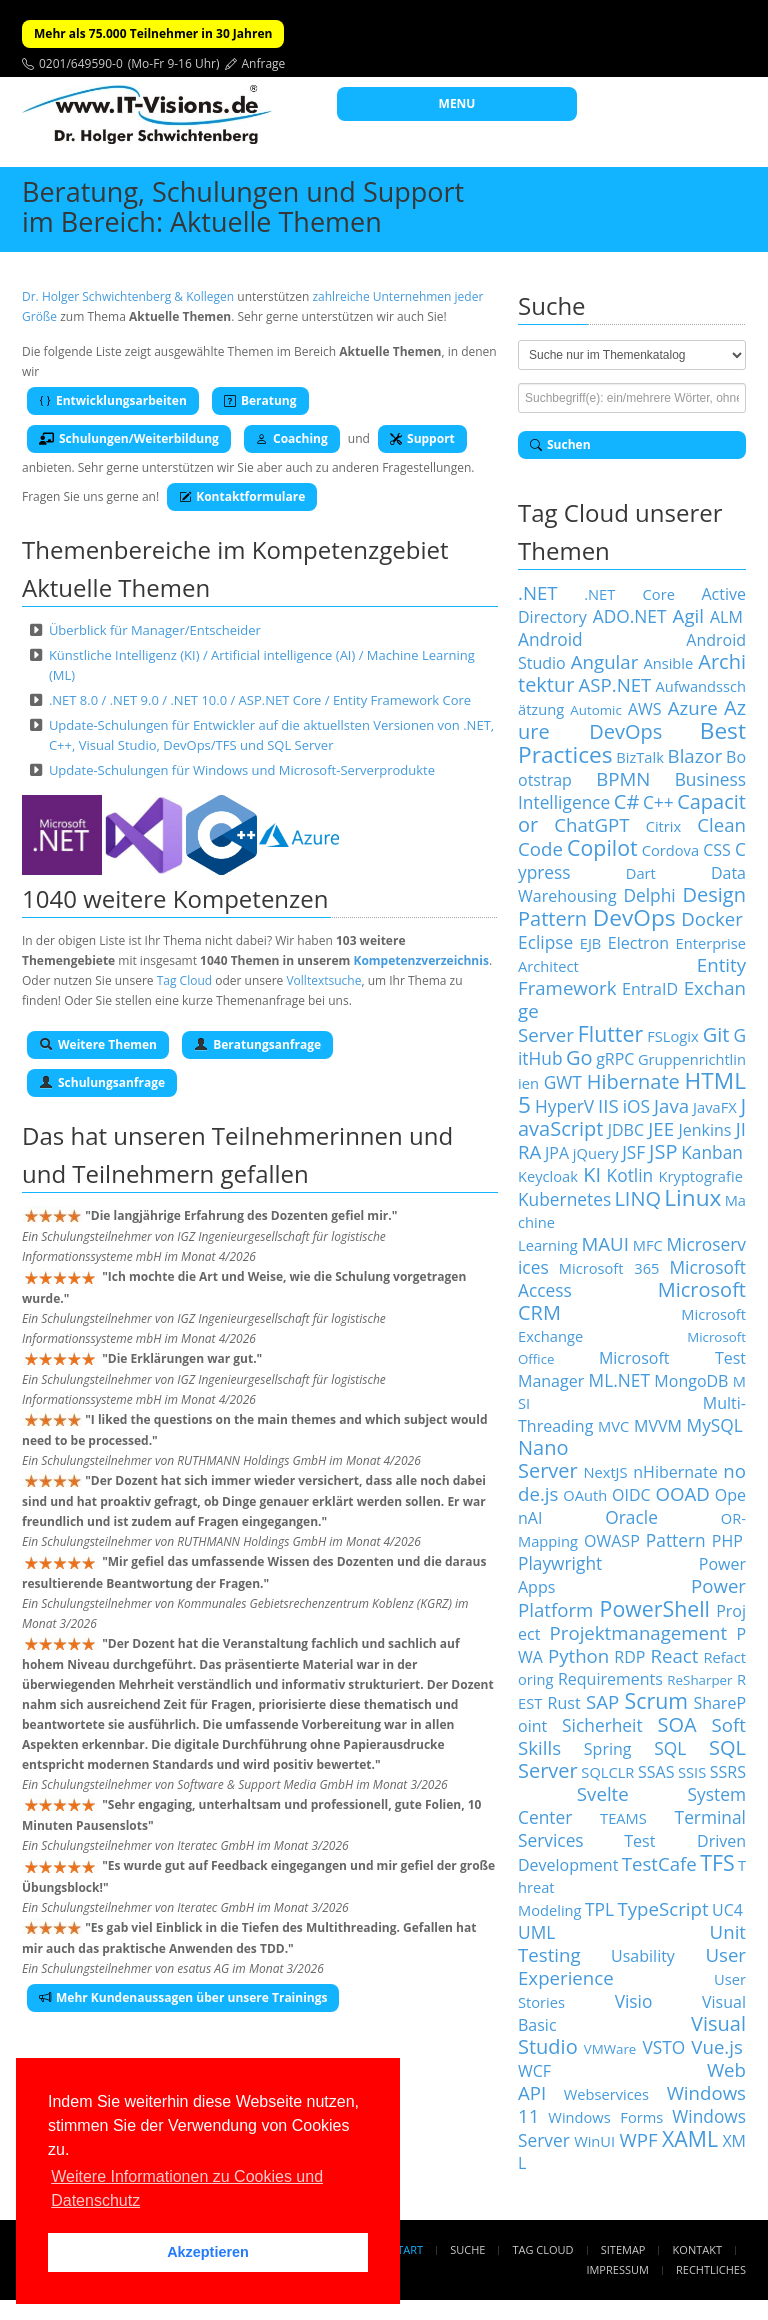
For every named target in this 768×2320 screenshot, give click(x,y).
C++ (658, 802)
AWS (645, 709)
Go (579, 1057)
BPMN (623, 778)
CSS (717, 850)
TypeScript (662, 1908)
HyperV (564, 1106)
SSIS (692, 1772)
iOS (636, 1106)
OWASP (612, 1541)
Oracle (631, 1517)
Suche (467, 2249)
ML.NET (619, 1380)
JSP (663, 1151)
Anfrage (264, 63)
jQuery (596, 1153)
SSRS (728, 1772)
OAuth (585, 1495)
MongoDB (691, 1381)
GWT (563, 1082)
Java (671, 1105)
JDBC (626, 1130)
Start (407, 2249)
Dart (641, 873)
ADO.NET (630, 616)
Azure (693, 707)
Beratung (260, 400)
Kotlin (630, 1175)
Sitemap (623, 2249)
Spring (608, 1749)
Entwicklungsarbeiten (113, 400)
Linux (692, 1197)
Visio (634, 2001)
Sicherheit (602, 1725)
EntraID (650, 989)
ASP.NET (614, 684)
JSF (633, 1152)
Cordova (670, 850)
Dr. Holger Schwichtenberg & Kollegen (128, 296)
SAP (602, 1701)
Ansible (668, 663)
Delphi (649, 895)
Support (422, 438)
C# (627, 801)
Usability (643, 1956)
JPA (557, 1153)
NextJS (605, 1472)
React (674, 1655)
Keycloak (548, 1176)
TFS (717, 1862)
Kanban (712, 1152)
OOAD (683, 1493)
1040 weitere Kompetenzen (175, 898)
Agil (688, 615)
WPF (638, 2139)
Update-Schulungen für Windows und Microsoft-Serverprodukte (242, 770)
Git (716, 1034)
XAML (690, 2138)
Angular (605, 661)
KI (592, 1174)
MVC (613, 1426)
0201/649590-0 (81, 63)
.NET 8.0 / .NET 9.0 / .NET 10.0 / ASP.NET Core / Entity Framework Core (260, 700)
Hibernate (633, 1081)
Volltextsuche (323, 980)
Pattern (676, 1540)
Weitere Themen (98, 1044)
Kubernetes (564, 1199)
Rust (564, 1703)
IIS (608, 1105)
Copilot (602, 847)
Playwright (560, 1563)
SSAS (656, 1772)
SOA (677, 1724)
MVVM (658, 1426)
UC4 (727, 1910)
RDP (629, 1657)
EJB (591, 943)
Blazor (695, 755)
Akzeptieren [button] (208, 2252)
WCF (534, 2071)
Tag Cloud (184, 980)
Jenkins (704, 1130)
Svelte (603, 1793)
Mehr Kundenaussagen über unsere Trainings (183, 1997)
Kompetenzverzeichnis (420, 960)
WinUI (594, 2141)
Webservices (606, 2094)
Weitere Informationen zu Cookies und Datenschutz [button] (187, 2188)
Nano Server (548, 1459)
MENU (457, 103)
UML (536, 1932)
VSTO (663, 2047)
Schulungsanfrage (102, 1082)
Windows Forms (605, 2117)
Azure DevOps (632, 719)
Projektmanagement (639, 1632)
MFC (648, 1245)
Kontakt (697, 2249)
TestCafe (659, 1863)
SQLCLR (607, 1772)
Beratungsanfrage (257, 1044)
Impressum (617, 2269)
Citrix (664, 826)
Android (550, 639)
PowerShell (655, 1608)
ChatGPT (591, 824)
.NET (538, 592)
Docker (712, 918)
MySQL (715, 1425)
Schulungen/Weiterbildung (129, 438)
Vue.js (717, 2046)
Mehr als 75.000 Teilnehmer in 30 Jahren (153, 33)
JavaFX (715, 1107)
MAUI (604, 1243)
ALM (726, 617)
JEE (661, 1128)
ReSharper (699, 1680)
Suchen (560, 444)
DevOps (634, 917)
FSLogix (672, 1036)
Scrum (656, 1700)
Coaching (292, 438)
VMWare (610, 2049)
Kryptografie (701, 1176)
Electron (638, 943)
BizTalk (640, 757)
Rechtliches (711, 2269)
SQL (670, 1748)
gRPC (615, 1059)
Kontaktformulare (242, 496)
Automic (595, 710)
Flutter (610, 1033)
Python (578, 1655)
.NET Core (629, 594)
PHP (727, 1541)
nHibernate (675, 1472)
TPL (599, 1909)
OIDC (631, 1495)
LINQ (637, 1198)
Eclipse (545, 942)
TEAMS (623, 1818)
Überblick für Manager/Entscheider (155, 630)
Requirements (610, 1679)
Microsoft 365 (609, 1268)
